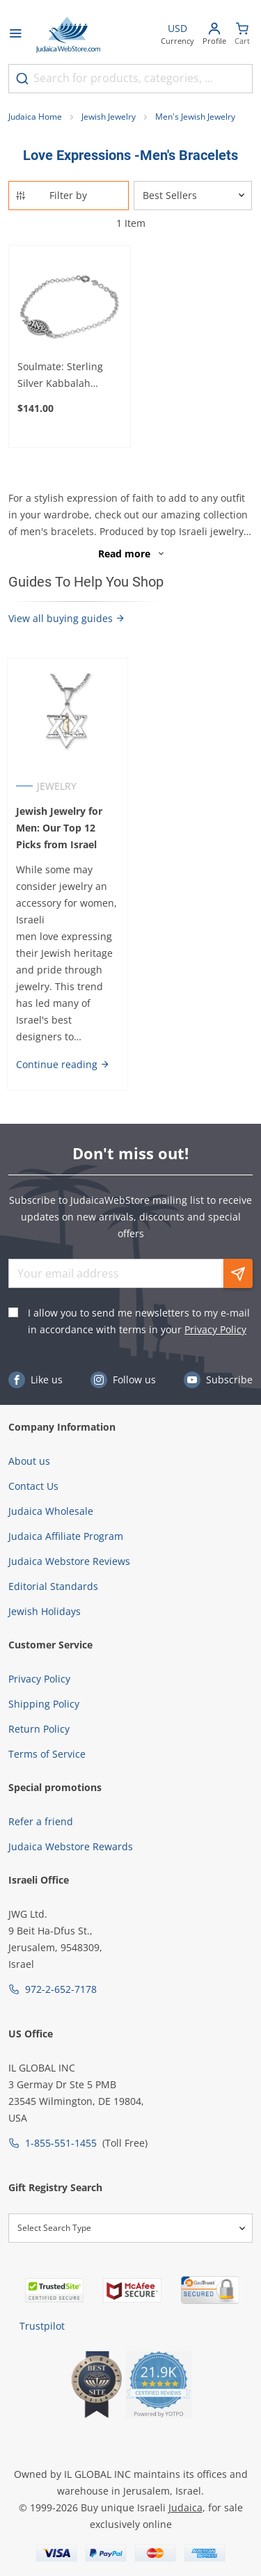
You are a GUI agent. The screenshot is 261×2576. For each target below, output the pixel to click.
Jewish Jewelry (108, 116)
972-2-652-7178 (61, 1989)
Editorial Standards (53, 1586)
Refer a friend (40, 1821)
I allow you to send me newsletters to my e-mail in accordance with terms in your (139, 1321)
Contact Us (33, 1486)
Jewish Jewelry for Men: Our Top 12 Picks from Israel (59, 827)
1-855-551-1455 (61, 2142)
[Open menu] (15, 35)
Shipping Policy (43, 1703)
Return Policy (39, 1728)
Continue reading (63, 1064)
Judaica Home (35, 116)
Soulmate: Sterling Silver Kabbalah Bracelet (60, 376)
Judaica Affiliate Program (65, 1536)
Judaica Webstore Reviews (69, 1561)
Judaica (185, 2507)
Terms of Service (47, 1753)
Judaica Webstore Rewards (70, 1846)
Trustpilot (42, 2325)
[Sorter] (193, 195)
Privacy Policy (215, 1329)
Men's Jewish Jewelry (195, 116)
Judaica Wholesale (50, 1511)
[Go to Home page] (68, 35)
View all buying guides (66, 618)
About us (29, 1461)
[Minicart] (242, 35)
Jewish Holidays (44, 1611)
